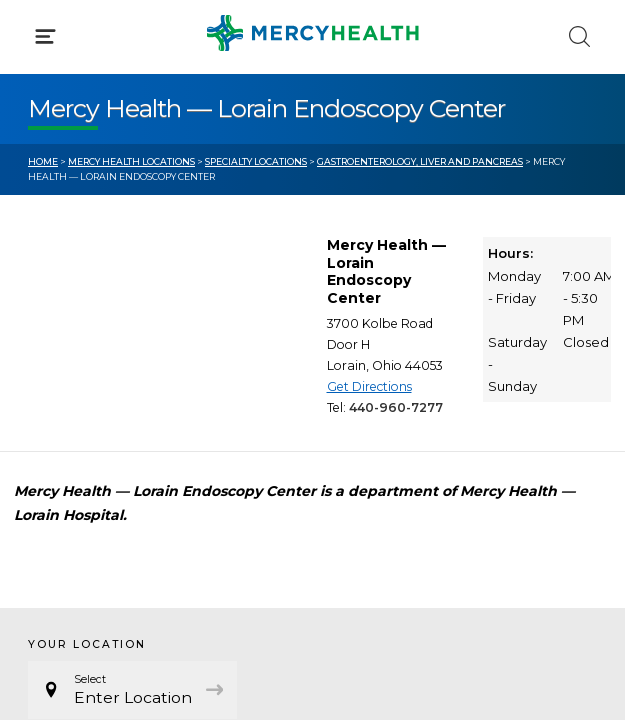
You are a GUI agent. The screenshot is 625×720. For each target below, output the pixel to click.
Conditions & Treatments (119, 188)
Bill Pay (55, 420)
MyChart (372, 420)
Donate (368, 458)
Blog (357, 383)
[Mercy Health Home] (38, 31)
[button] (312, 100)
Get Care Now (78, 383)
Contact (56, 458)
